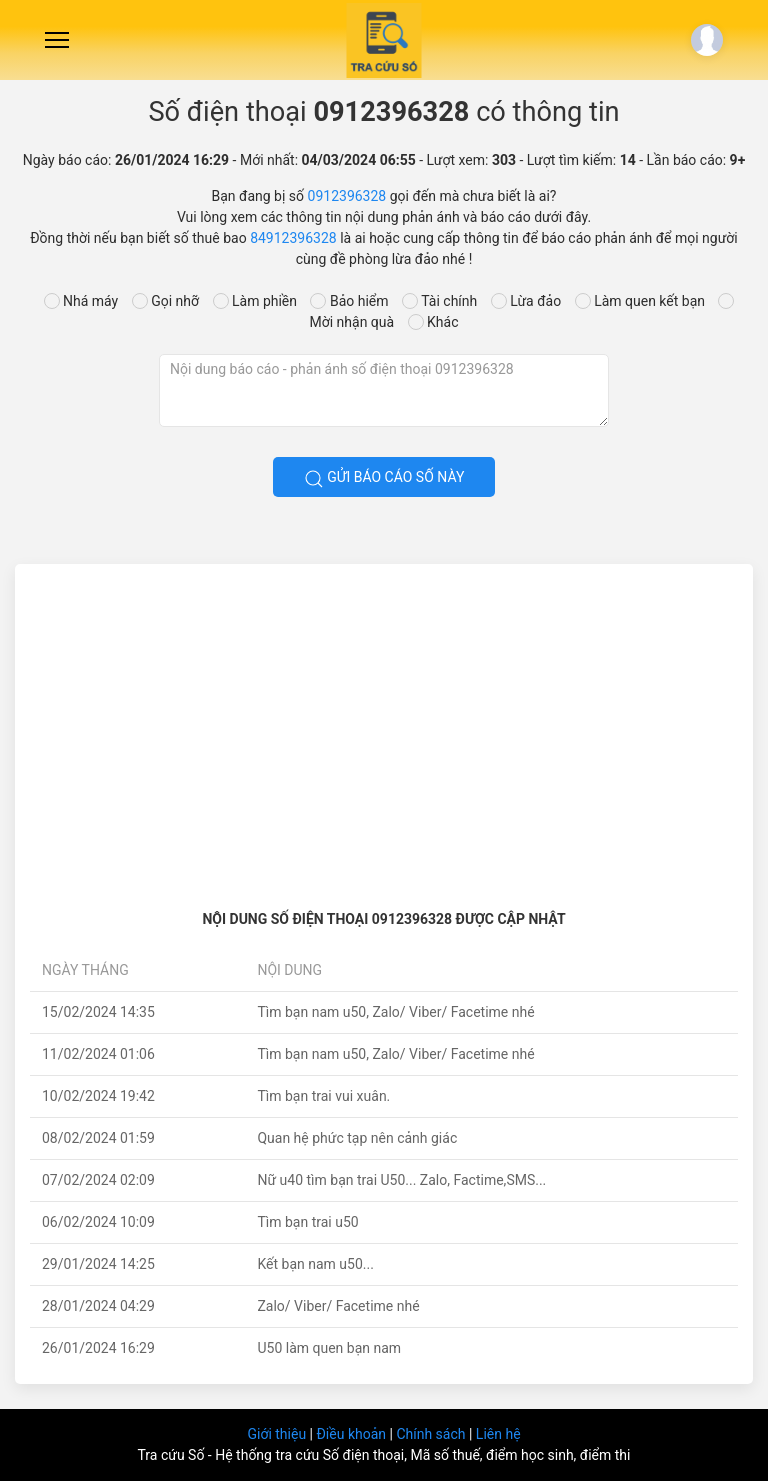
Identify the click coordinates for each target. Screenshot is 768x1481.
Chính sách (432, 1434)
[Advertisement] (384, 729)
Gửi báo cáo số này (384, 479)
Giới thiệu (278, 1434)
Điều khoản (352, 1434)
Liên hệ (498, 1434)
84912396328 (293, 238)
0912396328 (347, 196)
